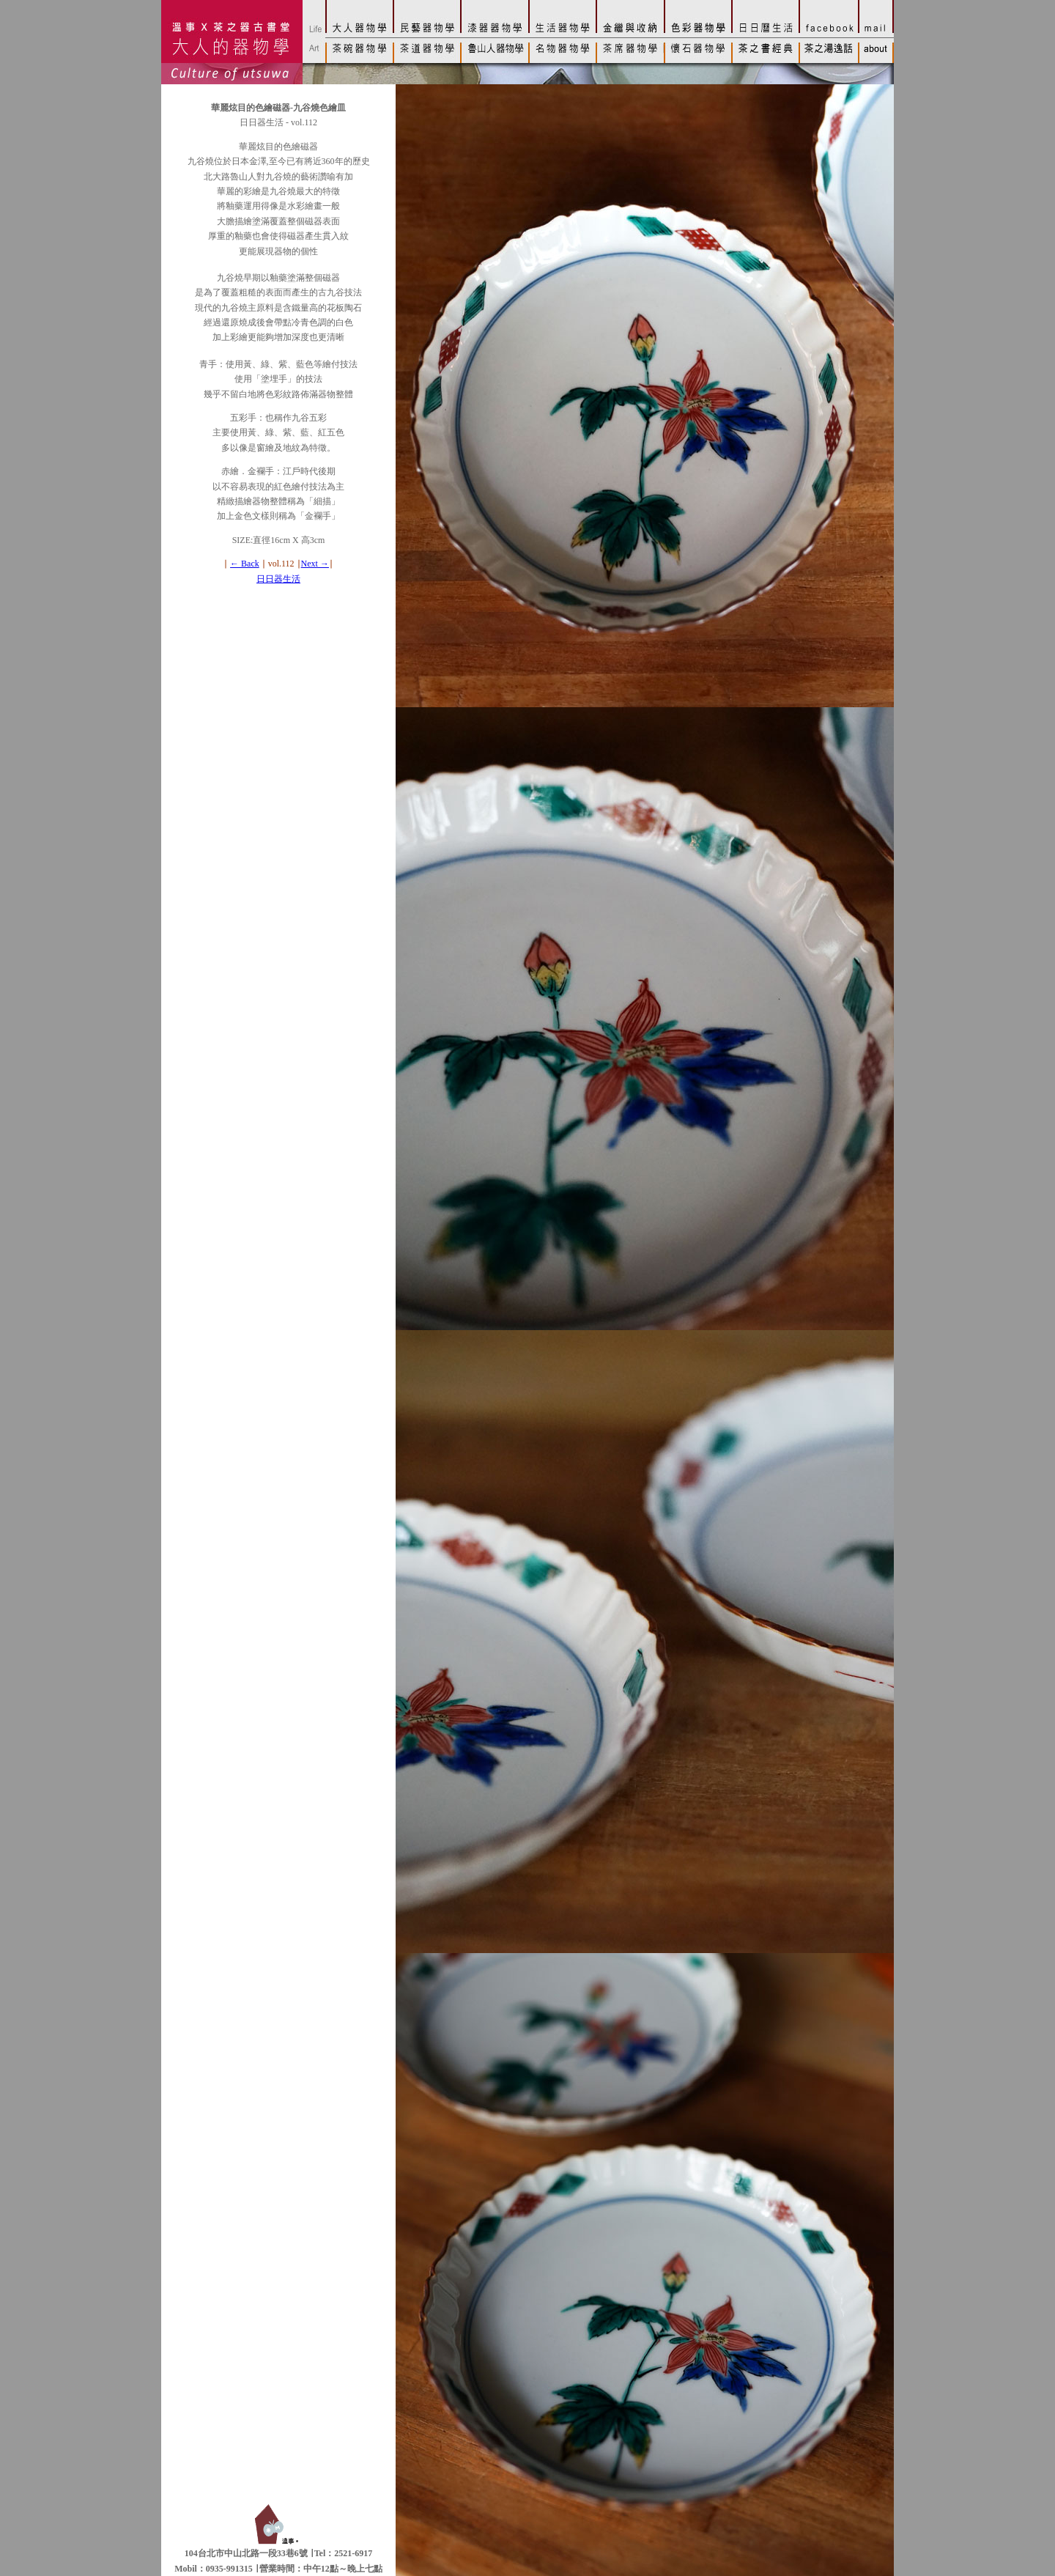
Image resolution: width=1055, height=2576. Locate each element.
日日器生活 (278, 579)
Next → (315, 563)
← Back (244, 563)
